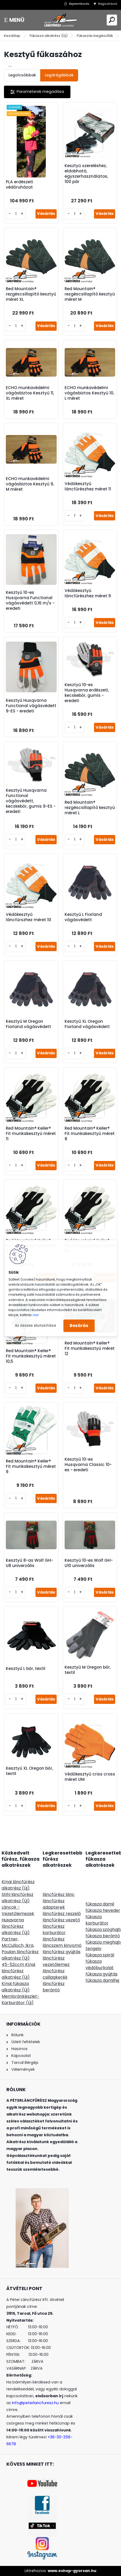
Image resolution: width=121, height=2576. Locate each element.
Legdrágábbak (59, 75)
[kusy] (16, 214)
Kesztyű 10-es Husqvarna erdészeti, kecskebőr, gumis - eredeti (87, 692)
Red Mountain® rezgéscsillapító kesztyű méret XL (31, 294)
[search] (112, 20)
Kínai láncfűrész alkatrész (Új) (18, 1885)
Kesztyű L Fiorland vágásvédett (83, 917)
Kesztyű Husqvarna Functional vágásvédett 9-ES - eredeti (31, 706)
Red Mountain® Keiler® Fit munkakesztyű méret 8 (90, 1134)
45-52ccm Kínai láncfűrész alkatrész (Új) (18, 1970)
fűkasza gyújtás (102, 1974)
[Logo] (60, 20)
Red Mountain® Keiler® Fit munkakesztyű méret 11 (31, 1134)
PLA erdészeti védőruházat (19, 184)
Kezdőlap (12, 35)
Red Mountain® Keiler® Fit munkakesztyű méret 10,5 (31, 1356)
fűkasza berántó (103, 1936)
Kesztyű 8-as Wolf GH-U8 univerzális (29, 1563)
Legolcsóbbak (22, 75)
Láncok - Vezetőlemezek (18, 1910)
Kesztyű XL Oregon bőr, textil (29, 1771)
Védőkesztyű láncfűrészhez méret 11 (88, 486)
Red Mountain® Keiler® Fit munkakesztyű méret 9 (31, 1466)
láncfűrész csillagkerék (55, 1974)
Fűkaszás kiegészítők (95, 35)
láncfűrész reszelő (62, 1914)
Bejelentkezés (79, 4)
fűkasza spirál (100, 1955)
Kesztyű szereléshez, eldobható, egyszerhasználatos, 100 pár (86, 173)
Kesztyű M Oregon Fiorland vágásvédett (28, 1024)
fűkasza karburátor (97, 1920)
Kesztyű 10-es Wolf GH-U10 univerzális (89, 1563)
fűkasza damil (100, 1904)
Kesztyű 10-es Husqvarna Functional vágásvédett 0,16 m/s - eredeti (30, 600)
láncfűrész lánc (59, 1894)
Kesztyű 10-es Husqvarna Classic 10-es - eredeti (88, 1465)
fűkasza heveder (103, 1910)
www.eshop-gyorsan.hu (72, 2570)
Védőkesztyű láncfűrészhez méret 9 (88, 593)
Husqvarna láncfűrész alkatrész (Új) (16, 1926)
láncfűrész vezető (61, 1920)
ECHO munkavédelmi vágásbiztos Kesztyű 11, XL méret (30, 393)
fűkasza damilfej (102, 1980)
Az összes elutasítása (35, 1325)
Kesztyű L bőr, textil (25, 1668)
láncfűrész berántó (54, 1987)
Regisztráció (107, 4)
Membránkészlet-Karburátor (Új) (20, 1999)
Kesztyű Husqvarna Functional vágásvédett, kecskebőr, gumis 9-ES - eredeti (31, 801)
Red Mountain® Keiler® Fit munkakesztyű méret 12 (90, 1348)
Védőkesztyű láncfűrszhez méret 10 (28, 917)
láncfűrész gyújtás (61, 1952)
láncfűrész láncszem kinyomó (62, 1942)
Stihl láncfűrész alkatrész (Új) (17, 1897)
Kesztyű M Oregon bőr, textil (88, 1670)
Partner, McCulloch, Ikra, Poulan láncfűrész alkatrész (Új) (20, 1948)
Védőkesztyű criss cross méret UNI (90, 1777)
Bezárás (79, 1325)
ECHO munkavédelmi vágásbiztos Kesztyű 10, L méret (89, 393)
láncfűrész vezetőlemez (56, 1961)
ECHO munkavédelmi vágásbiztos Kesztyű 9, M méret (30, 484)
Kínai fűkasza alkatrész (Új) (16, 1987)
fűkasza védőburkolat (100, 1964)
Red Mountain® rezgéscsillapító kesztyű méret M (90, 294)
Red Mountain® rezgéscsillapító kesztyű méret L (90, 808)
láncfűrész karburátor (54, 1929)
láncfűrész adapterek (54, 1904)
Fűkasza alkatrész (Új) (49, 35)
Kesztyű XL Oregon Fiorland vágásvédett (87, 1024)
